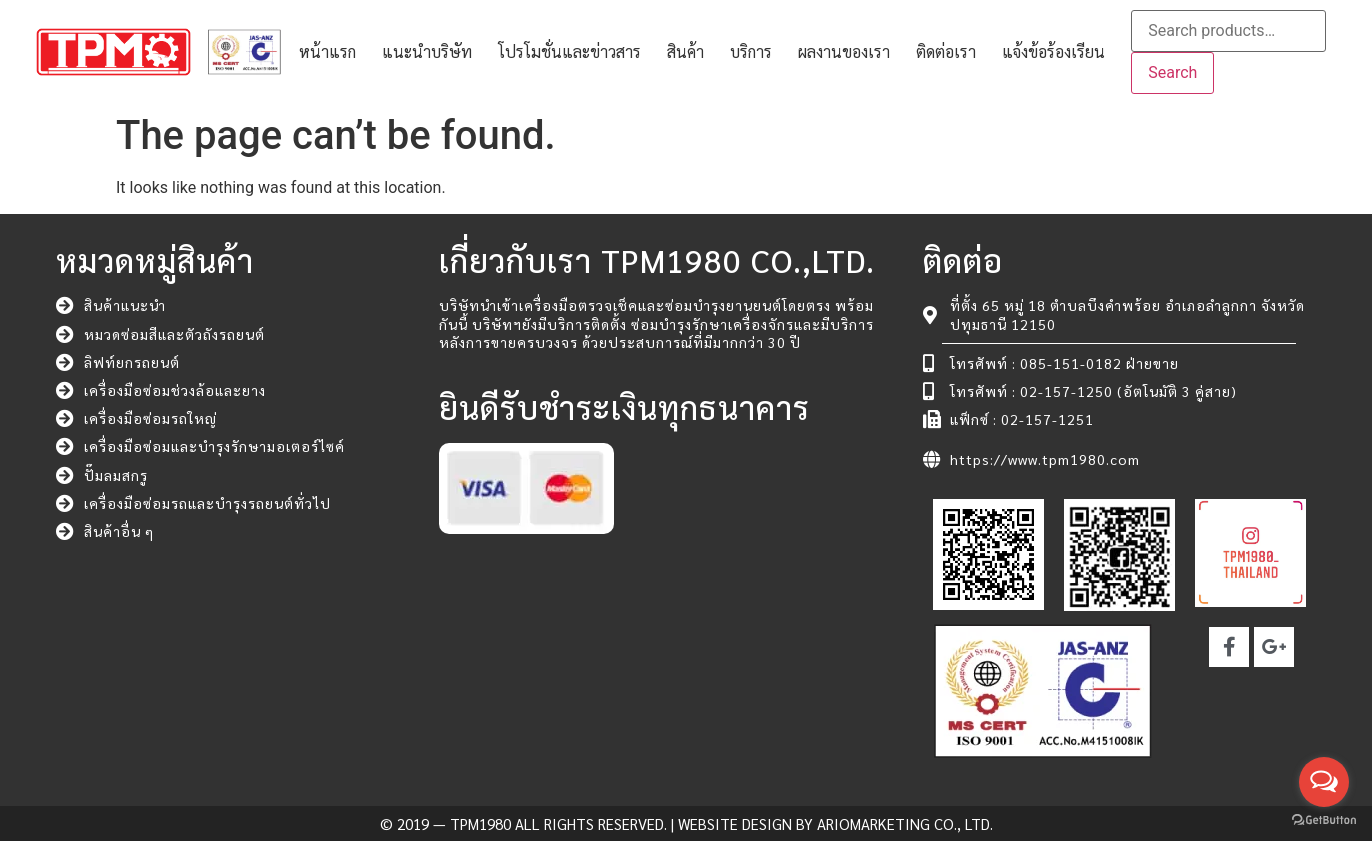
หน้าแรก (327, 51)
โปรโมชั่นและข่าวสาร (569, 51)
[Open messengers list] (1324, 782)
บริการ (751, 51)
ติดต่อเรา (946, 51)
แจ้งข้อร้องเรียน (1053, 51)
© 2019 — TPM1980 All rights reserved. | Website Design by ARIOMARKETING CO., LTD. (686, 823)
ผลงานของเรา (844, 51)
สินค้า (685, 51)
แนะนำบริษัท (427, 51)
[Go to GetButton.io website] (1324, 820)
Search (1172, 72)
